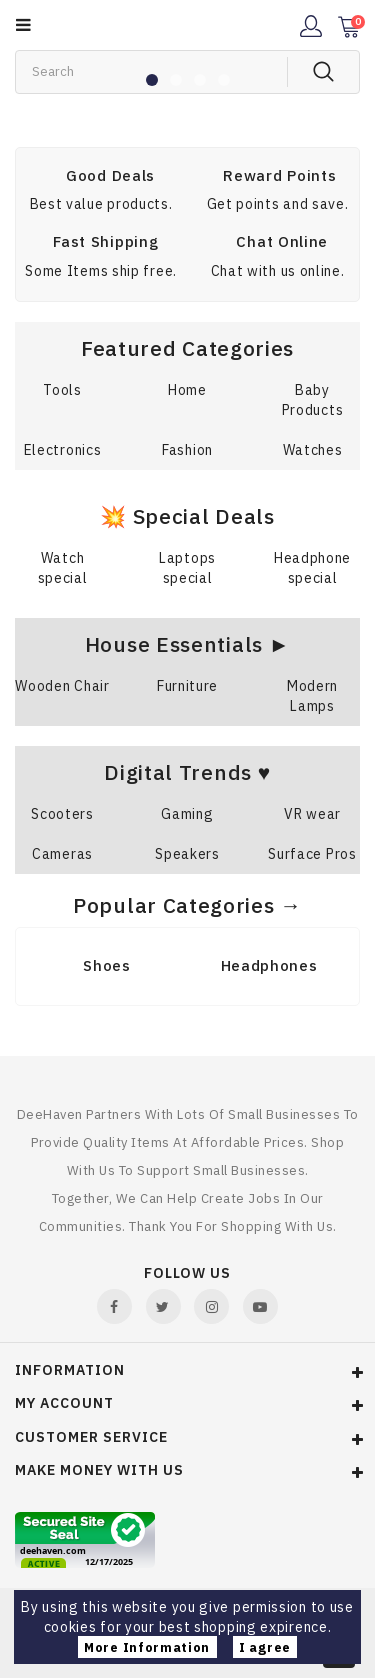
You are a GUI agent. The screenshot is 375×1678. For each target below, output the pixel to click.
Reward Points (279, 175)
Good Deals (110, 175)
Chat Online (282, 241)
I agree (265, 1647)
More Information (147, 1647)
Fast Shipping (105, 241)
